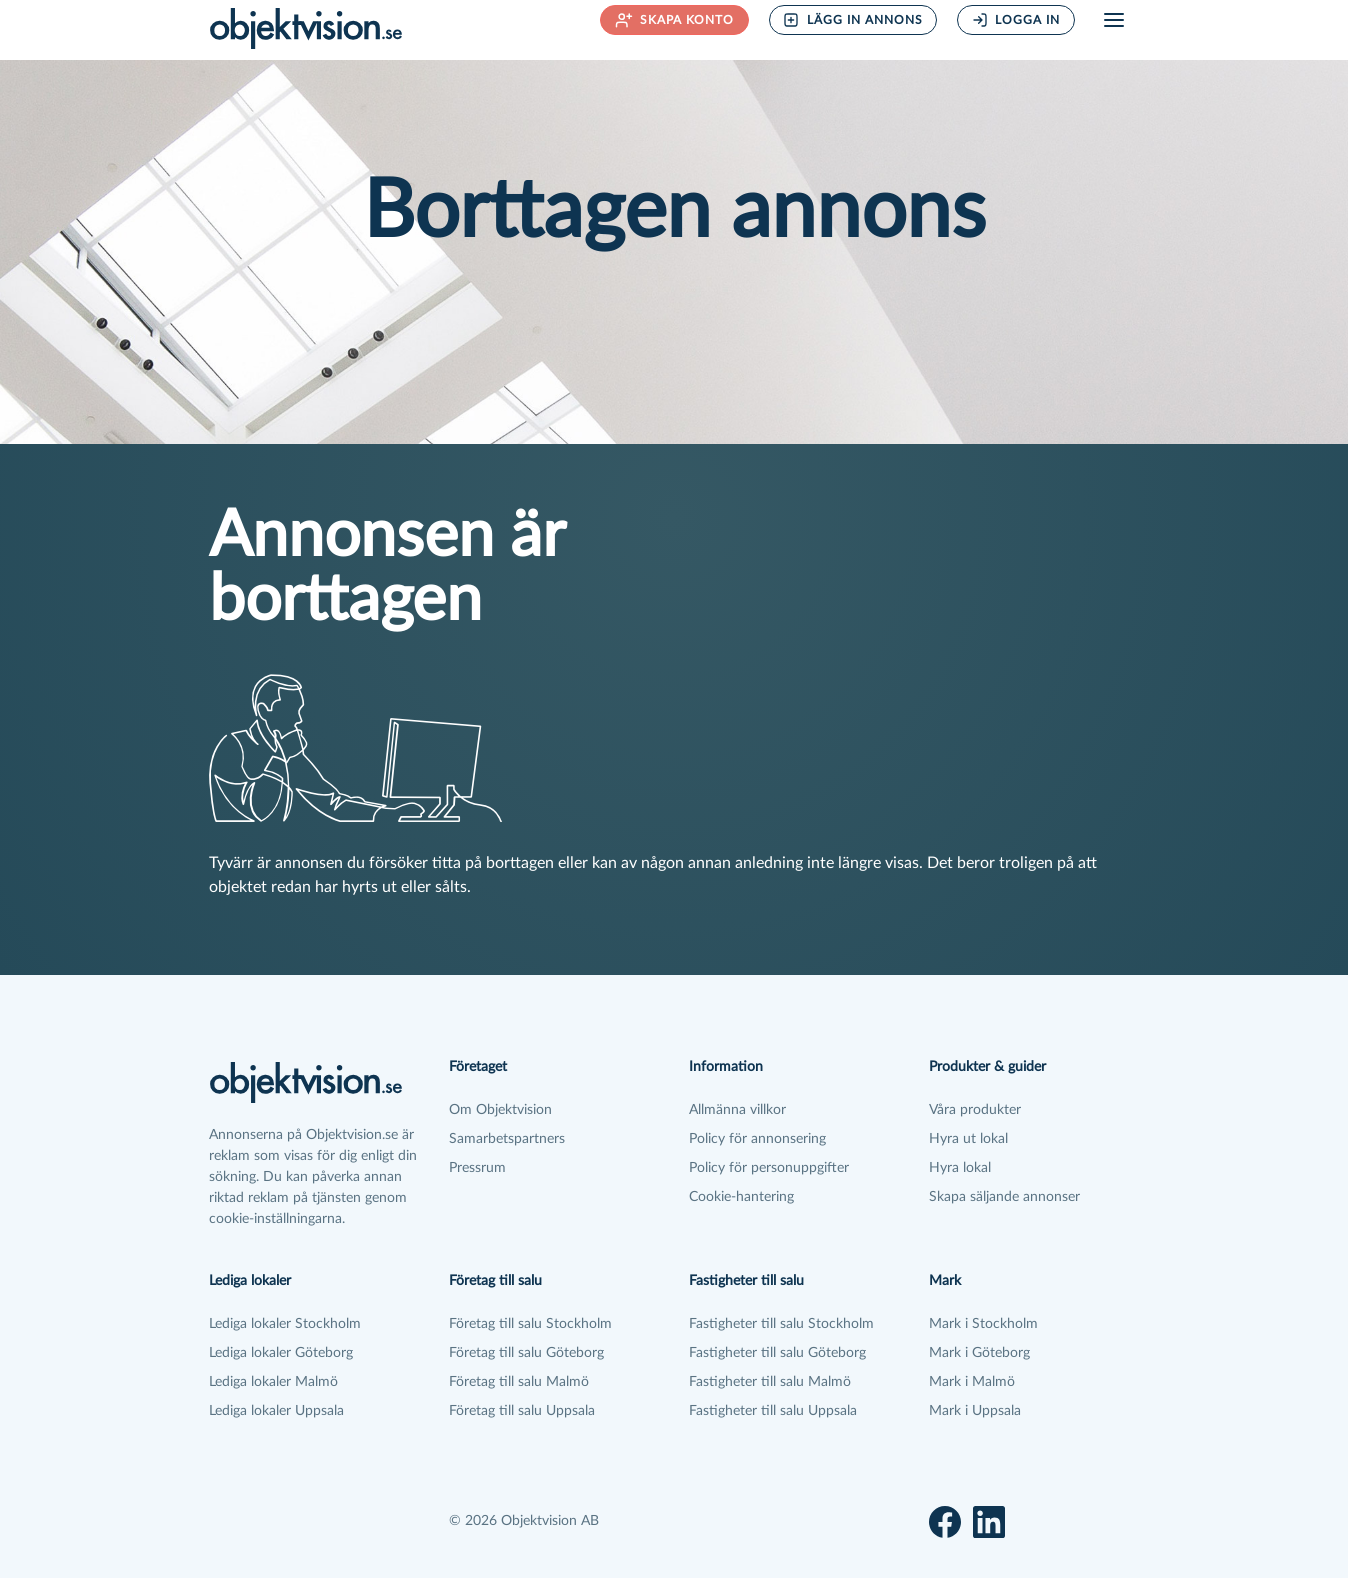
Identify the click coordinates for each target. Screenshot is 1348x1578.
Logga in (1016, 20)
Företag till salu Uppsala (522, 1411)
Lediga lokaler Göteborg (281, 1353)
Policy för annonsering (757, 1139)
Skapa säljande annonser (1004, 1197)
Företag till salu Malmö (519, 1382)
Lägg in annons (853, 20)
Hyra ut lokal (968, 1139)
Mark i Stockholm (983, 1324)
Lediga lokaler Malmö (273, 1382)
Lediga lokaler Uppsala (276, 1411)
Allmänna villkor (737, 1110)
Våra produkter (975, 1110)
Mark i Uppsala (975, 1411)
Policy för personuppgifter (769, 1168)
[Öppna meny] (1114, 20)
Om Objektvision (500, 1110)
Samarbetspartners (507, 1139)
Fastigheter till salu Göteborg (777, 1353)
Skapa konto (675, 20)
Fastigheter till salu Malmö (770, 1382)
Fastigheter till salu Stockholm (781, 1324)
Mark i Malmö (972, 1382)
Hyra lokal (960, 1168)
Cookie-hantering (741, 1197)
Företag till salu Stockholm (530, 1324)
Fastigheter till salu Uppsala (773, 1411)
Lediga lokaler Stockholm (285, 1324)
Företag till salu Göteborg (526, 1353)
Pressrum (477, 1168)
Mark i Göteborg (979, 1353)
